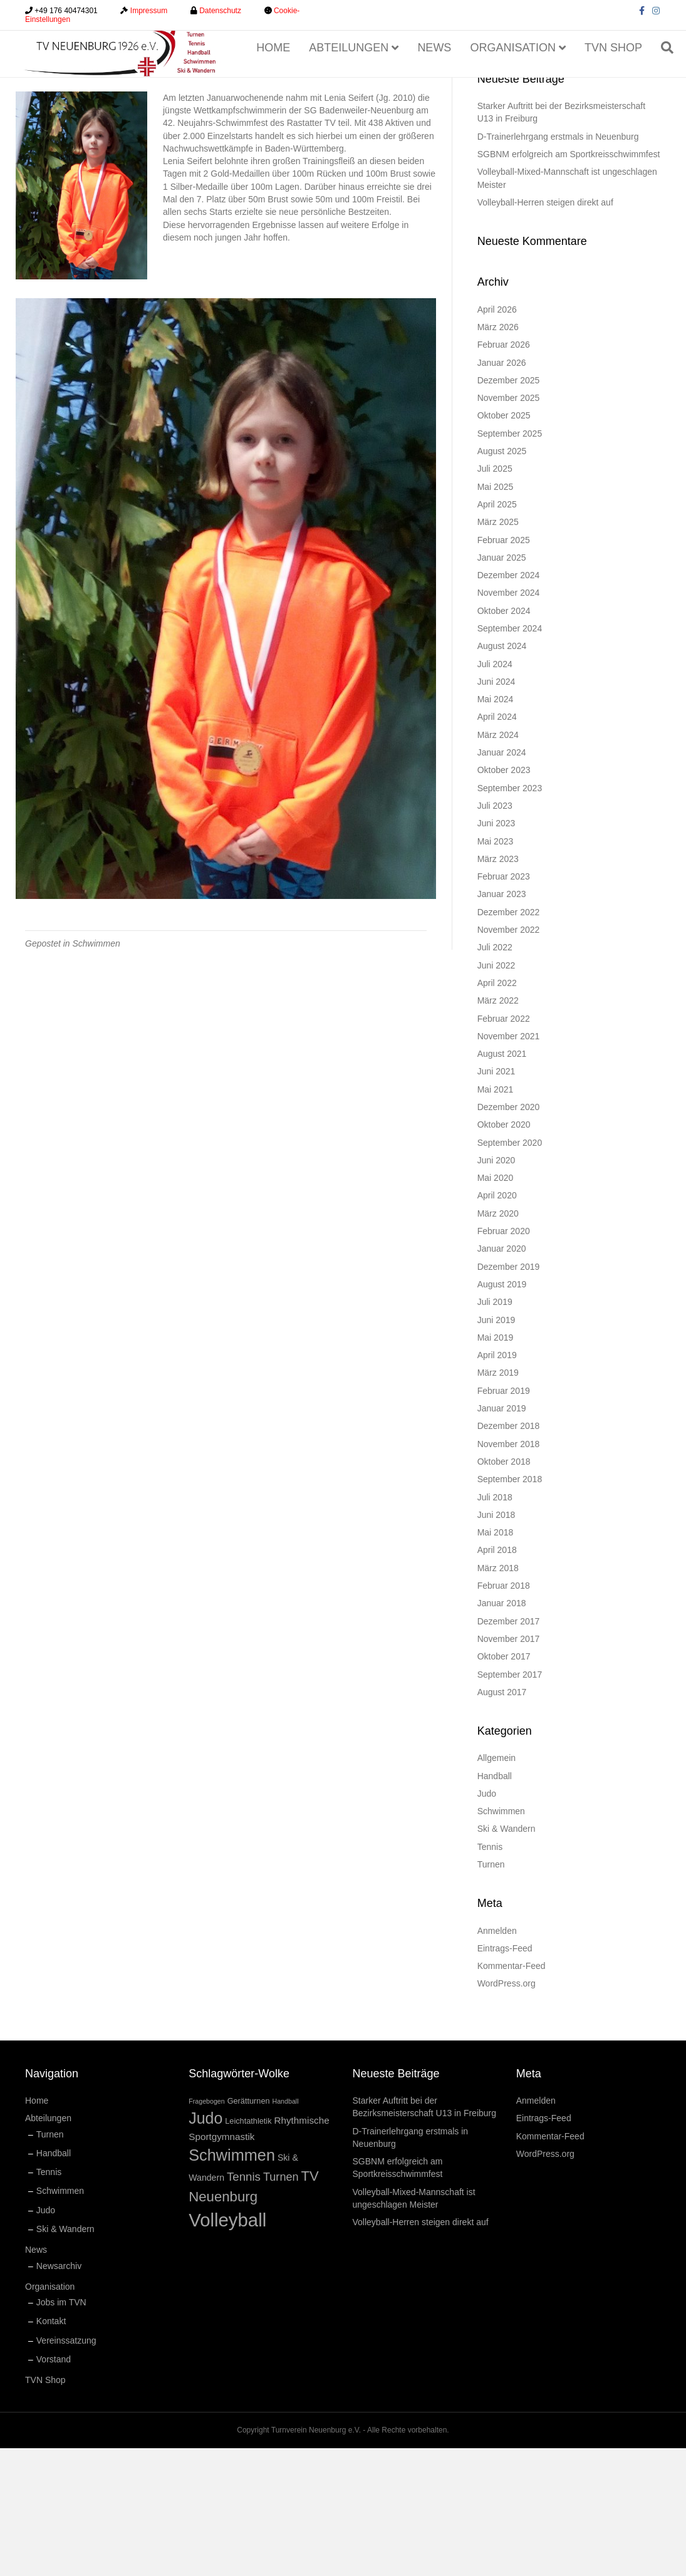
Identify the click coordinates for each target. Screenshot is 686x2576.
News (437, 78)
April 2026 (497, 437)
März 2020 (498, 1341)
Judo (486, 1921)
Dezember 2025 (508, 508)
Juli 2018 (494, 1624)
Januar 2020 (501, 1376)
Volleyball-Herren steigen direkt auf (545, 330)
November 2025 (508, 526)
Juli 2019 (494, 1430)
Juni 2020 (496, 1288)
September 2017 (510, 1802)
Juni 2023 (496, 951)
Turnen (491, 1992)
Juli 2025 (494, 596)
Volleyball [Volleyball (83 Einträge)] (227, 2347)
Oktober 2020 (504, 1252)
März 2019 (498, 1500)
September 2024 (510, 756)
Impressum (148, 10)
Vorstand (53, 2487)
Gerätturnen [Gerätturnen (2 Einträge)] (248, 2228)
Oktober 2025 (504, 543)
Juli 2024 (494, 791)
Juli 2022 (494, 1075)
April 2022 (497, 1111)
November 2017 (508, 1767)
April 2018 (497, 1678)
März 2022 (498, 1128)
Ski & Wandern (506, 1956)
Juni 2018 (496, 1643)
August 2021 (502, 1181)
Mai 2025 (495, 614)
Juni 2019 (496, 1447)
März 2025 (498, 650)
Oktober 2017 (504, 1784)
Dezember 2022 (508, 1040)
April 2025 (497, 632)
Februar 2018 (503, 1713)
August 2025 (502, 579)
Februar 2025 (503, 667)
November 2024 (508, 720)
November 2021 (508, 1164)
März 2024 (498, 863)
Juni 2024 (496, 809)
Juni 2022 (496, 1093)
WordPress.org (506, 2111)
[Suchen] (666, 79)
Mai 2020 (495, 1306)
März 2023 (498, 987)
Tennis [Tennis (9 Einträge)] (244, 2304)
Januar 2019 (501, 1536)
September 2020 (510, 1270)
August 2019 (502, 1412)
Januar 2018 (501, 1731)
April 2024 (497, 844)
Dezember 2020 (508, 1235)
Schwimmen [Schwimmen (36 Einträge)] (232, 2283)
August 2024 (502, 774)
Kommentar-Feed (511, 2094)
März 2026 (498, 455)
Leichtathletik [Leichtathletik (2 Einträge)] (248, 2248)
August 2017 (502, 1820)
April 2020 (497, 1323)
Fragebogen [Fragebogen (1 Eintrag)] (206, 2229)
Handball (494, 1903)
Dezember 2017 (508, 1748)
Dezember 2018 (508, 1554)
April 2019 (497, 1483)
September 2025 (510, 561)
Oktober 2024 (504, 738)
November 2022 (508, 1057)
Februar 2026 (503, 472)
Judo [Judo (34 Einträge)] (205, 2246)
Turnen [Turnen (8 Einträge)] (281, 2304)
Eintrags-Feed (505, 2076)
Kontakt (51, 2449)
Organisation (516, 78)
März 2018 (498, 1696)
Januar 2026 (501, 490)
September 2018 (510, 1607)
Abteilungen (352, 78)
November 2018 (508, 1571)
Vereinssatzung (66, 2468)
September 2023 (510, 915)
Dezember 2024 (508, 703)
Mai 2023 (495, 968)
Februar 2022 (503, 1146)
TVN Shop (616, 78)
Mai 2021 (495, 1217)
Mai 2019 (495, 1465)
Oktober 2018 (504, 1589)
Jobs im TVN (61, 2430)
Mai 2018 (495, 1660)
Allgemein (496, 1886)
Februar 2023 (503, 1004)
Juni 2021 (496, 1199)
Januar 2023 (501, 1022)
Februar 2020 (503, 1359)
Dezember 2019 (508, 1394)
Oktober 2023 (504, 898)
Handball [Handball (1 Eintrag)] (285, 2229)
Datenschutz (220, 10)
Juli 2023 (494, 933)
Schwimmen (96, 1071)
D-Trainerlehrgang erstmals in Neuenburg (558, 264)
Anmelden (497, 2058)
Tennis (489, 1975)
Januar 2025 (501, 685)
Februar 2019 (503, 1519)
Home (276, 78)
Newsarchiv (58, 2393)
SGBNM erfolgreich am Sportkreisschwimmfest (568, 282)
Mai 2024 (495, 827)
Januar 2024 (501, 880)
